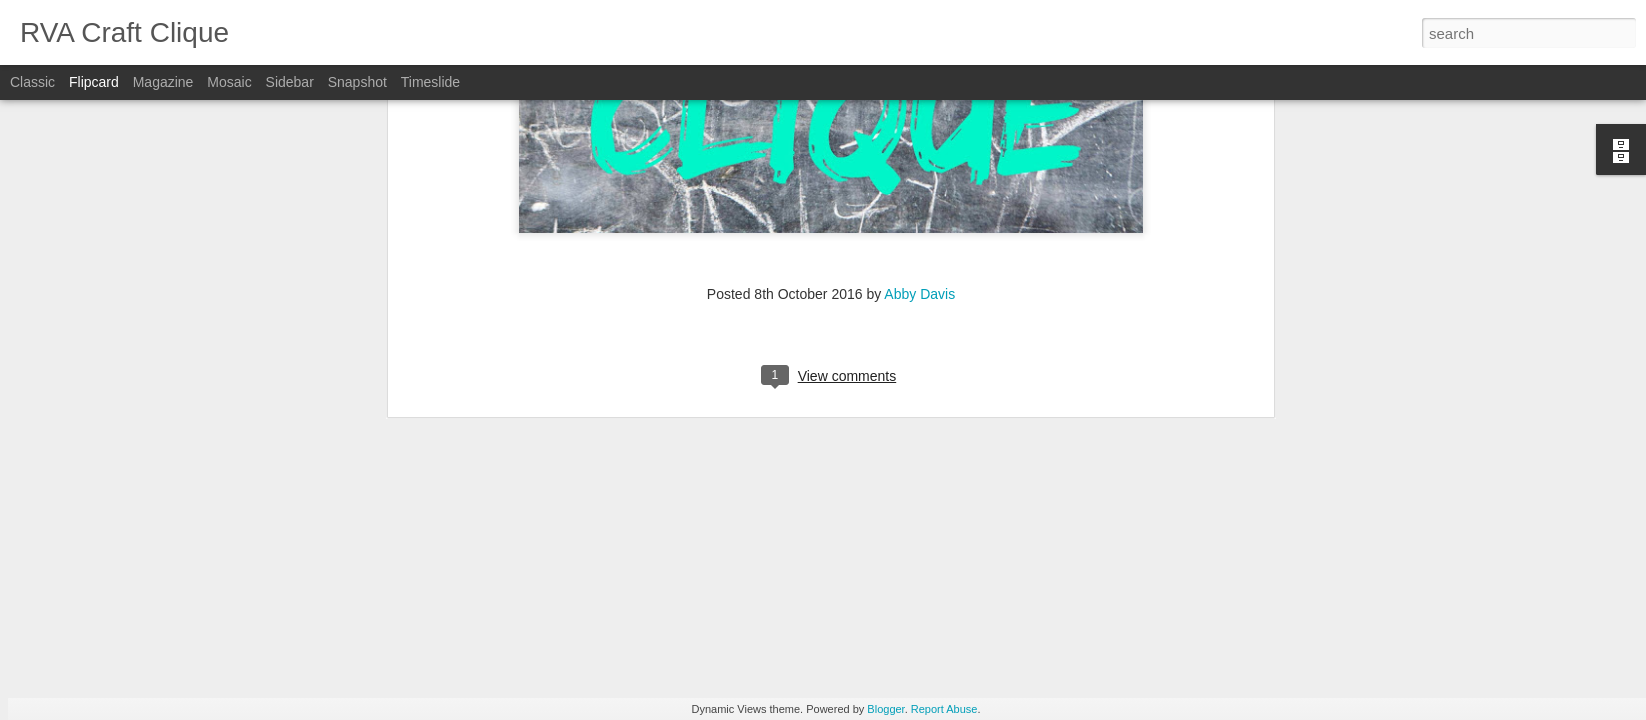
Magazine (163, 82)
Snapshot (357, 82)
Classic (32, 82)
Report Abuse (944, 709)
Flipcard (94, 82)
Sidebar (290, 82)
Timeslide (430, 82)
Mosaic (229, 82)
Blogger (885, 709)
